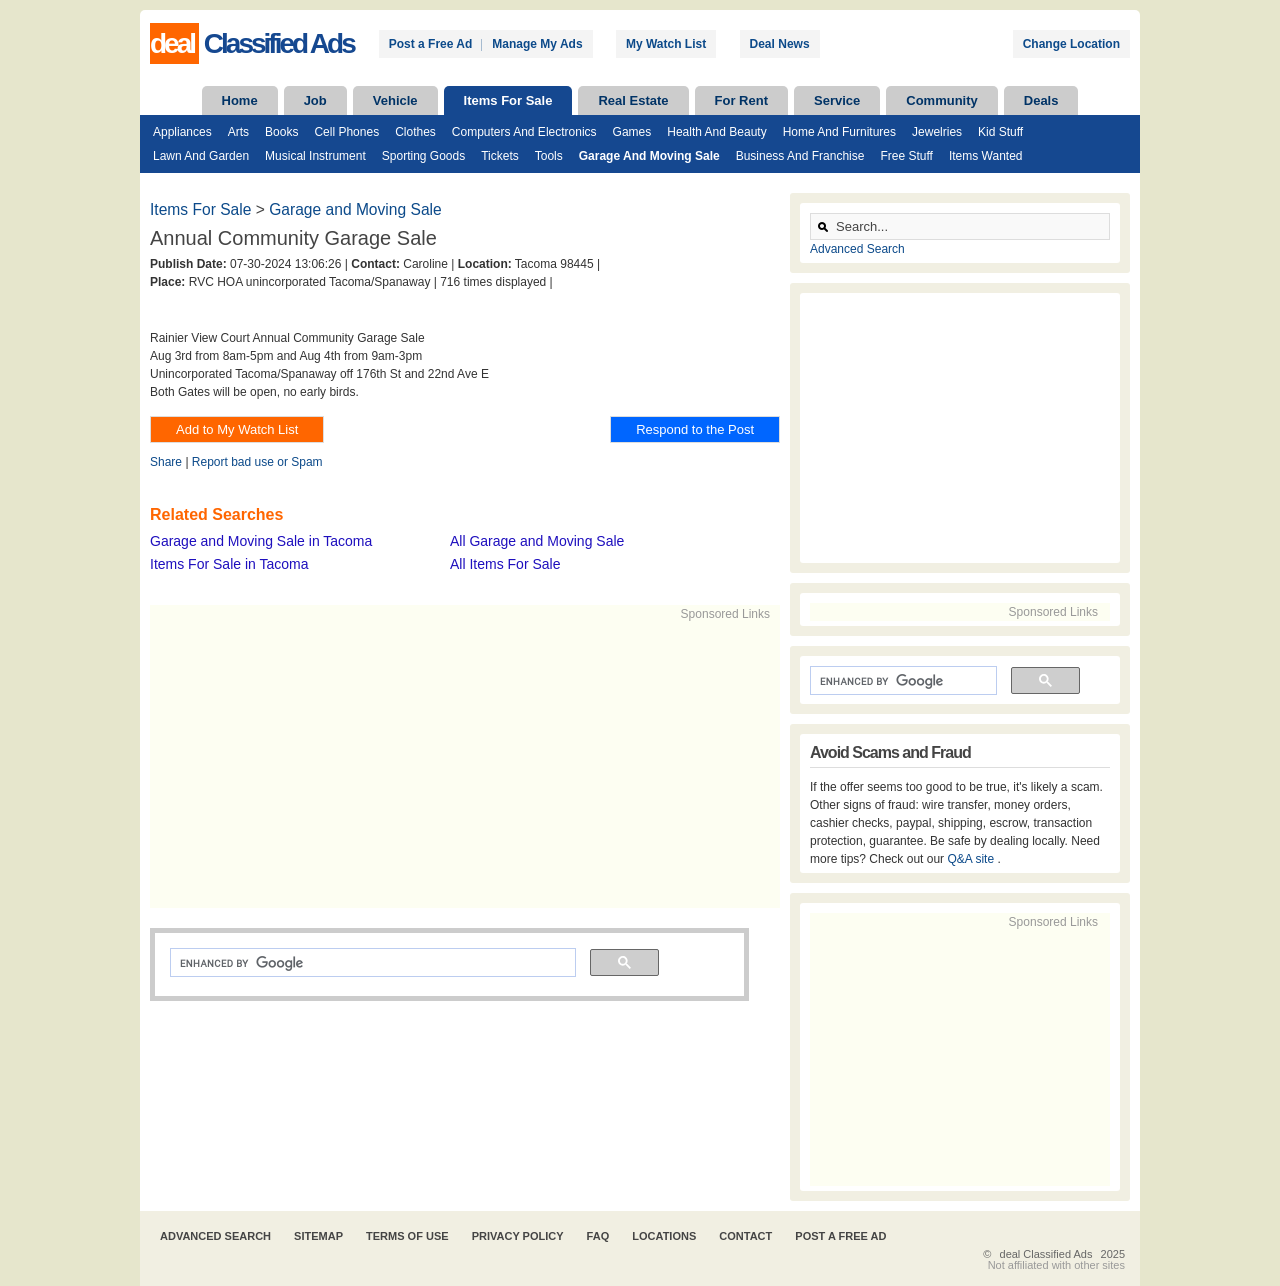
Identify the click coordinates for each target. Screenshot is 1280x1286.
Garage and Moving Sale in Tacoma (261, 541)
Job (315, 100)
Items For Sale (508, 100)
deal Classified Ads (1046, 1254)
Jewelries (937, 132)
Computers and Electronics (524, 132)
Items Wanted (986, 156)
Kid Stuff (1000, 132)
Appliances (182, 132)
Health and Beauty (716, 132)
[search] (371, 963)
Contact (745, 1236)
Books (281, 132)
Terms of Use (407, 1236)
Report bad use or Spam (257, 462)
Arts (238, 132)
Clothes (415, 132)
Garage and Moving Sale (649, 156)
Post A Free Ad (840, 1236)
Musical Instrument (315, 156)
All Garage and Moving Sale (537, 541)
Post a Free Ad (431, 44)
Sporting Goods (423, 156)
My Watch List (666, 44)
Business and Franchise (800, 156)
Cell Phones (346, 132)
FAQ (598, 1236)
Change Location (1071, 44)
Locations (664, 1236)
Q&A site (972, 859)
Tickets (500, 156)
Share (166, 462)
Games (632, 132)
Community (942, 100)
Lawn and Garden (201, 156)
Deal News (780, 44)
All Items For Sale (505, 564)
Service (837, 100)
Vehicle (395, 100)
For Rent (741, 100)
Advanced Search (857, 249)
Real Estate (633, 100)
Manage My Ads (537, 44)
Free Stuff (906, 156)
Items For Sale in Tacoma (229, 564)
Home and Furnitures (839, 132)
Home (240, 100)
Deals (1041, 100)
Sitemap (318, 1236)
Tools (549, 156)
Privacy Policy (518, 1236)
